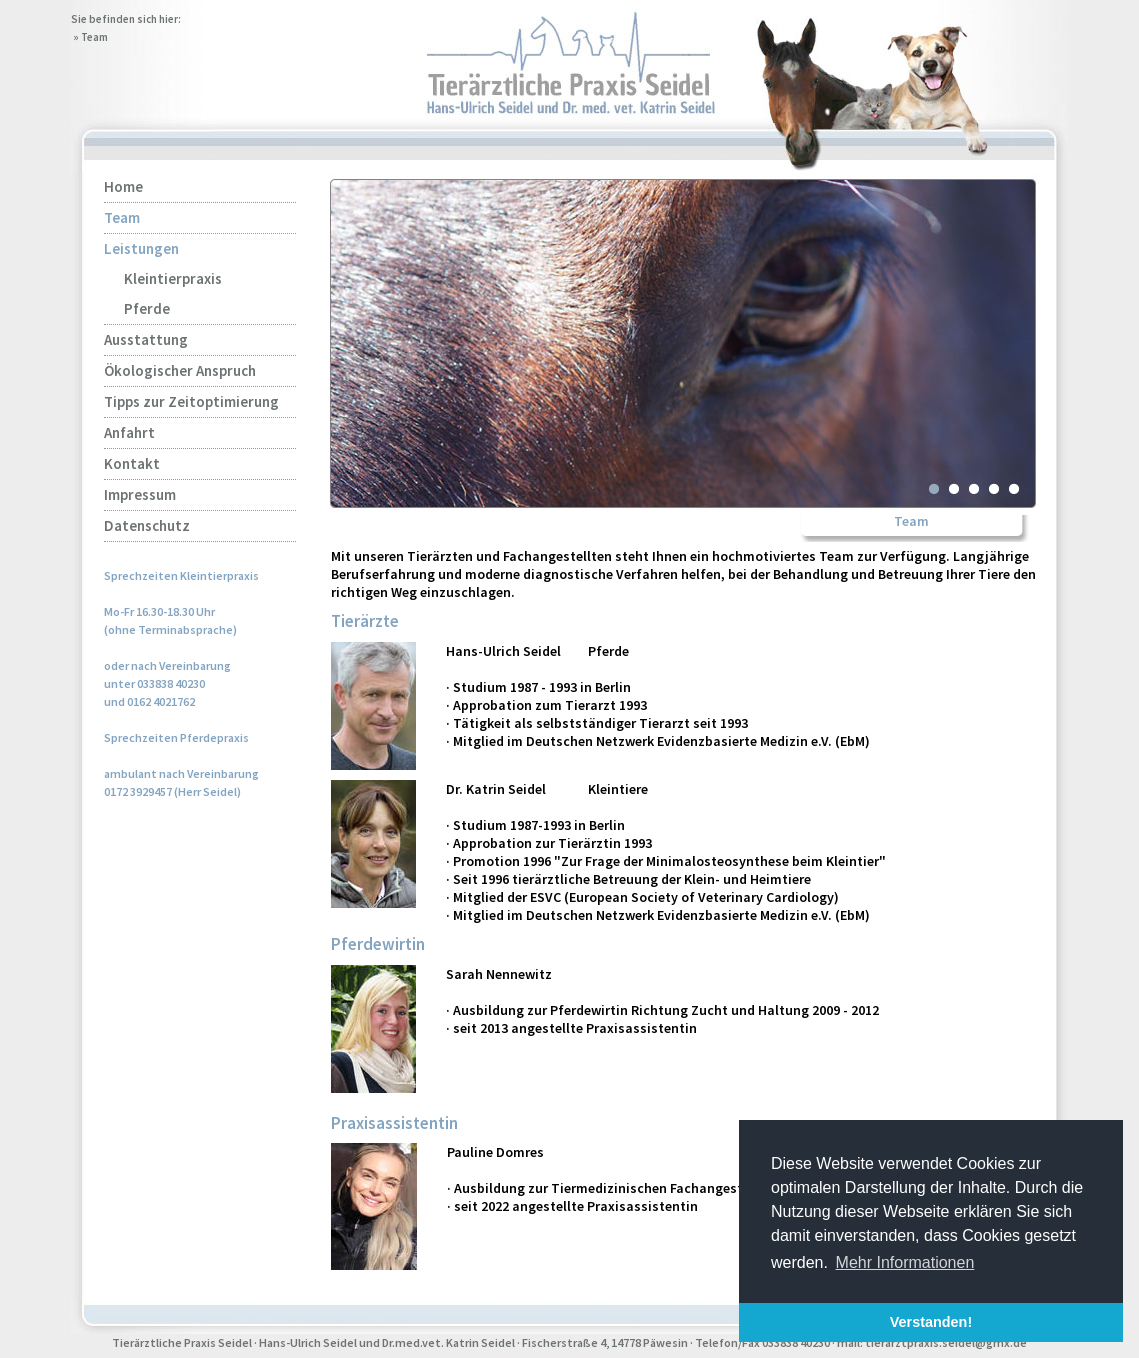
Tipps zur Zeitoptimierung (191, 401)
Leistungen (141, 248)
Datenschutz (147, 525)
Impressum (140, 494)
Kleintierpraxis (173, 278)
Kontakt (132, 463)
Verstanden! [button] (931, 1322)
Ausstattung (146, 339)
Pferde (147, 308)
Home (123, 186)
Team (94, 37)
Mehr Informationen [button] (905, 1262)
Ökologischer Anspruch (180, 370)
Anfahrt (129, 432)
